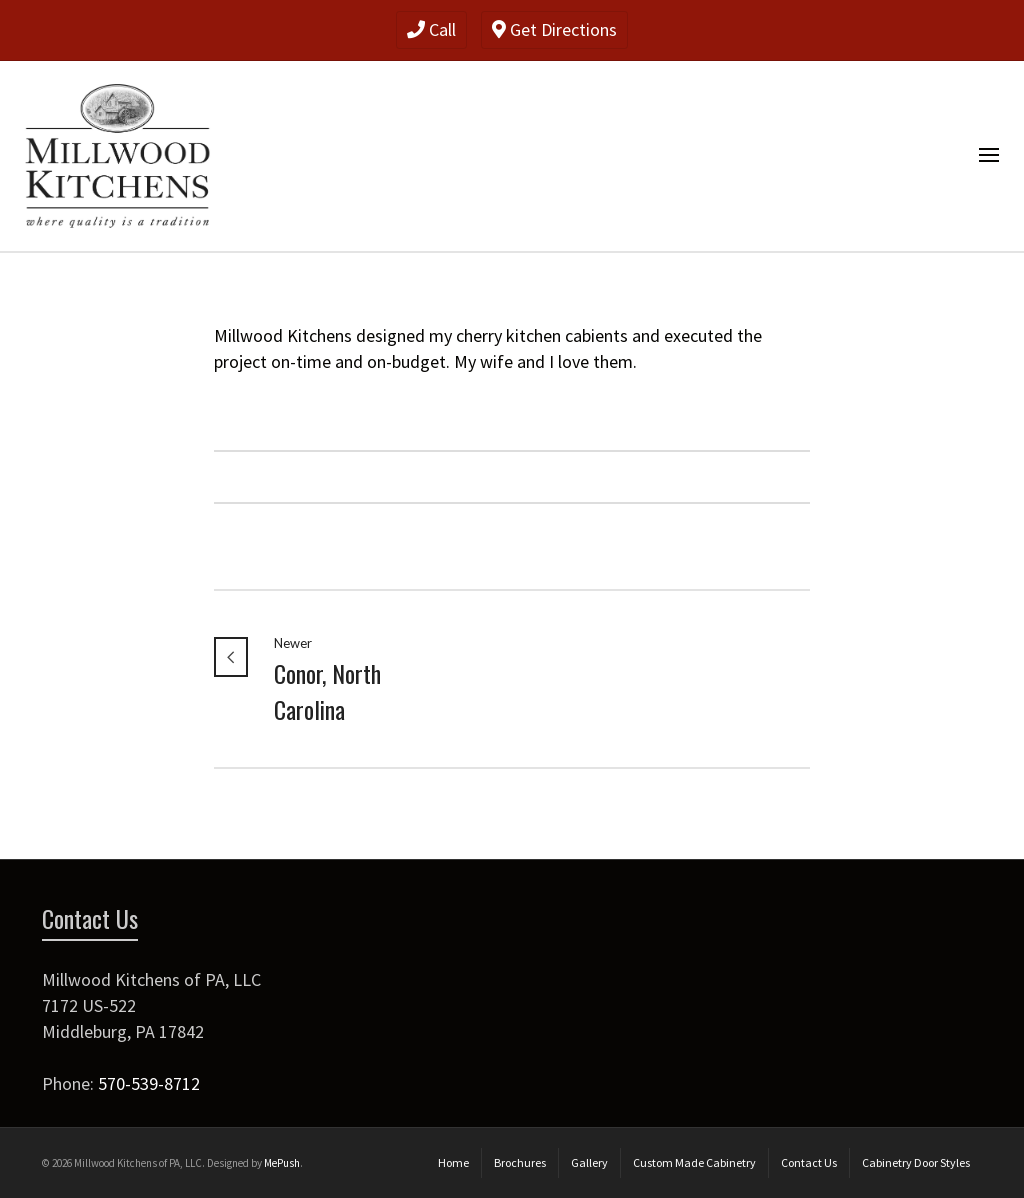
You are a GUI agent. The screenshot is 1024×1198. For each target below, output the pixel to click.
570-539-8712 (149, 1083)
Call (431, 29)
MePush (282, 1163)
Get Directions (554, 29)
